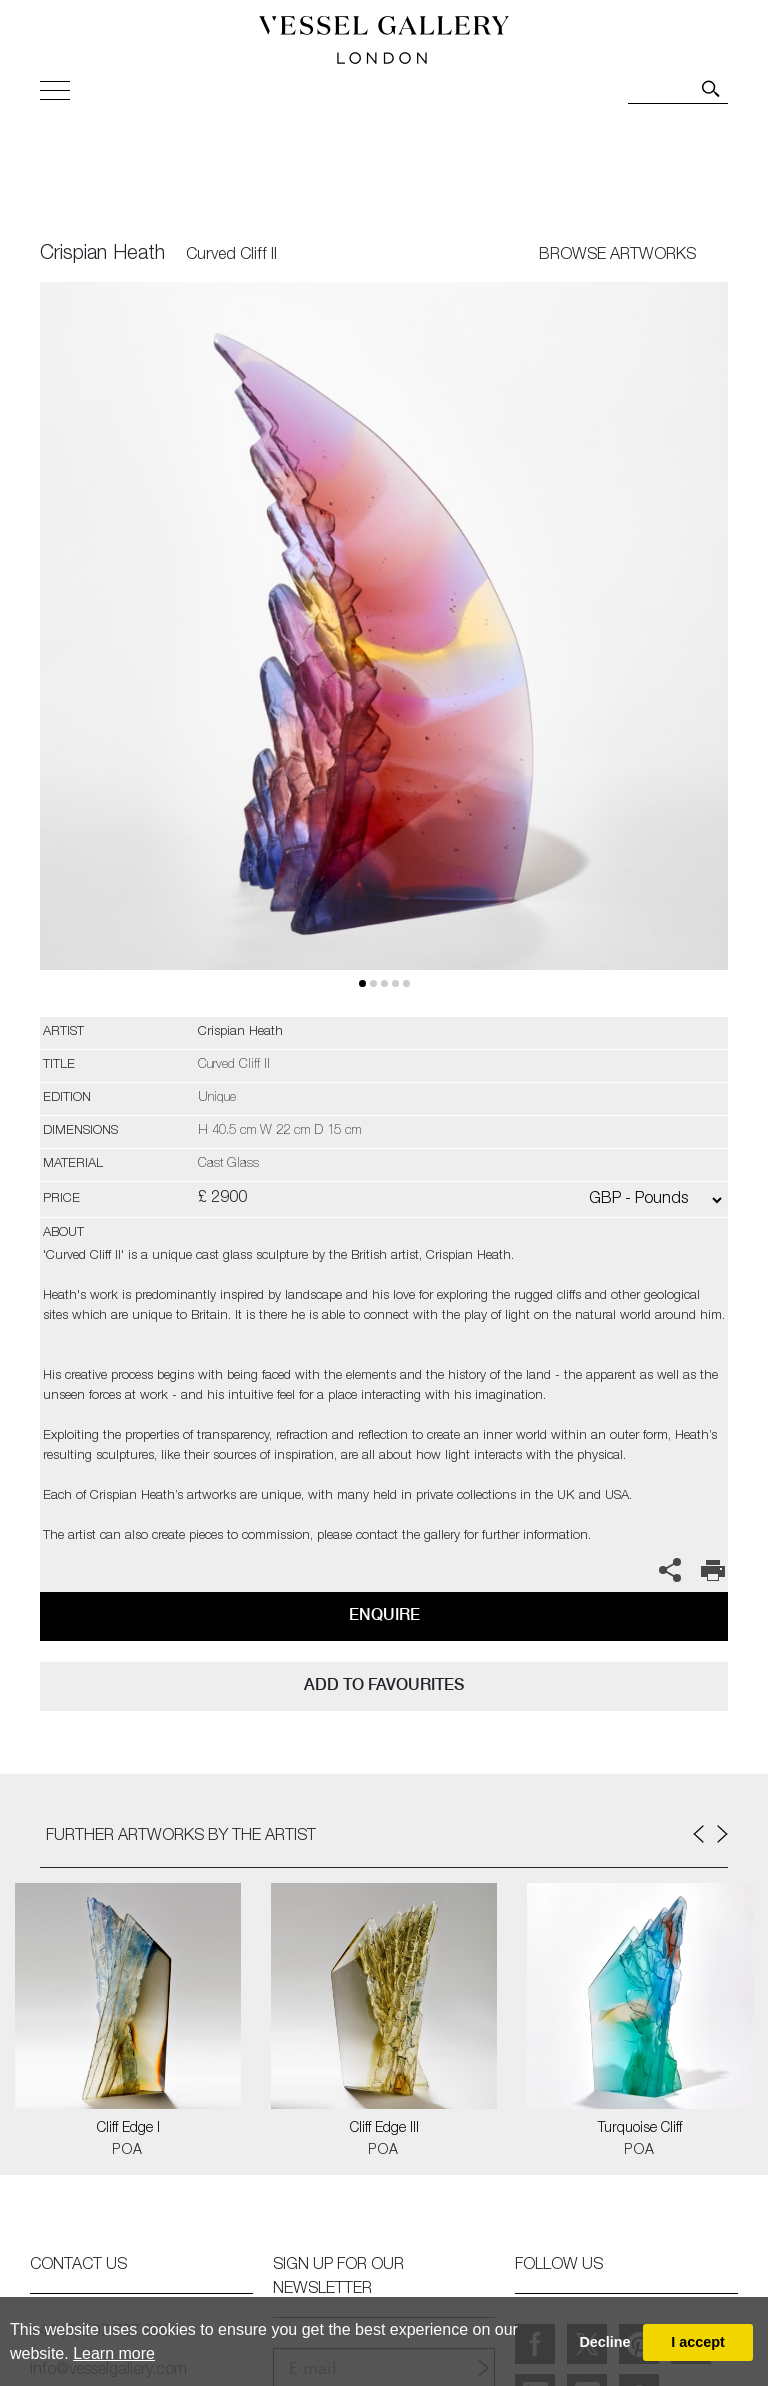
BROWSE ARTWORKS (617, 256)
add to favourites (384, 1684)
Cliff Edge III (384, 2129)
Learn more (114, 2353)
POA (127, 2151)
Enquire (384, 1614)
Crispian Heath (102, 255)
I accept (698, 2342)
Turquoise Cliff (640, 2129)
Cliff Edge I (128, 2129)
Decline (604, 2342)
